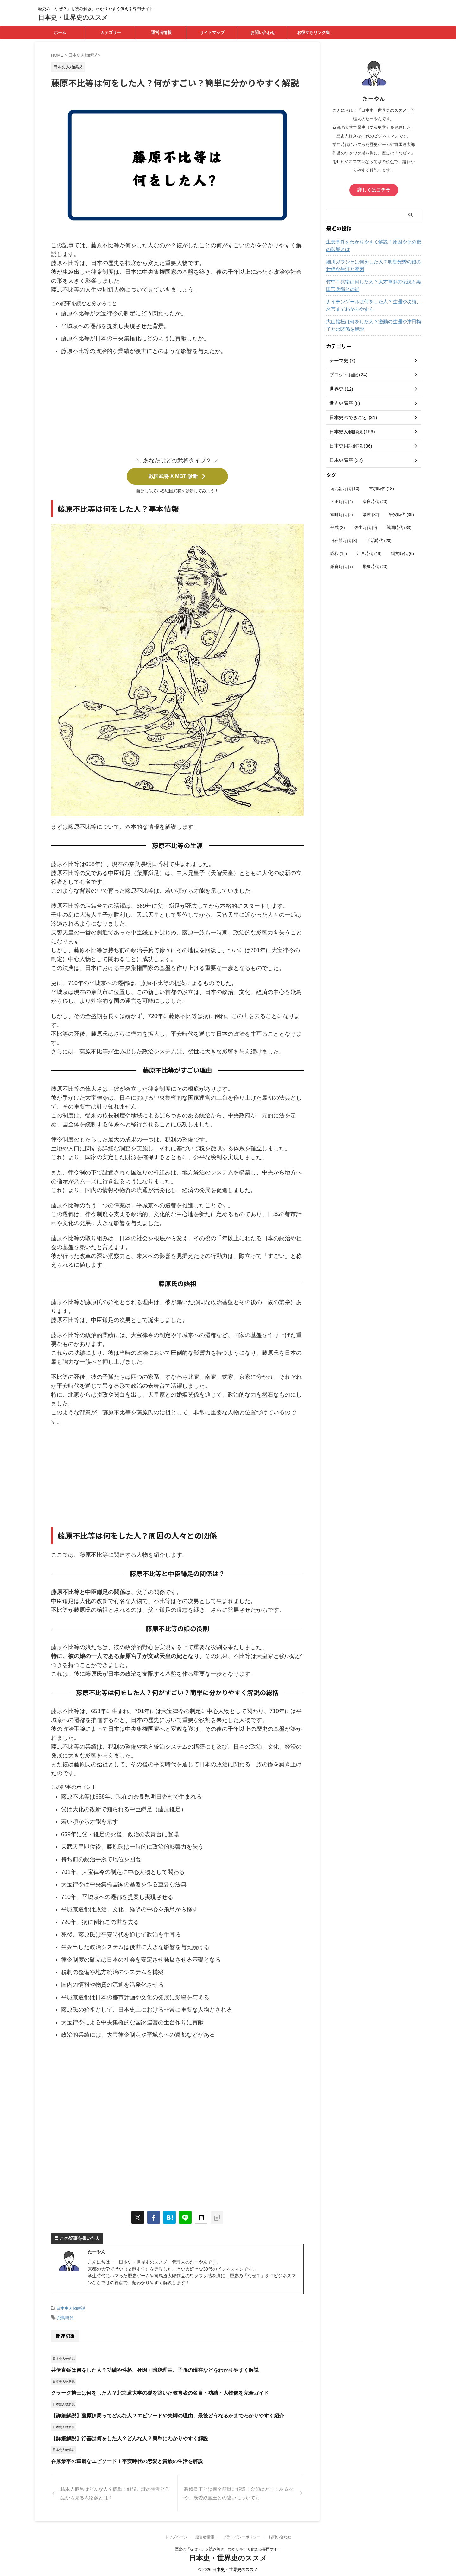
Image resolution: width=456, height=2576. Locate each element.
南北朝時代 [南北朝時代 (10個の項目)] (344, 488)
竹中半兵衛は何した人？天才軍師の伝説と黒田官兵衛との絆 (372, 285)
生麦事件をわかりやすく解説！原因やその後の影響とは (372, 245)
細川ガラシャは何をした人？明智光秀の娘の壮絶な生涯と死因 (372, 265)
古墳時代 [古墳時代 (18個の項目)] (381, 488)
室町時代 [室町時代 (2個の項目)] (341, 514)
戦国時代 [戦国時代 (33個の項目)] (399, 527)
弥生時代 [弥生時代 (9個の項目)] (365, 527)
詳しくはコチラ (373, 189)
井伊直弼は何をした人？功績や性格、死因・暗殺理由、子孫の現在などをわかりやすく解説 (148, 2367)
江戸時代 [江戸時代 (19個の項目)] (369, 552)
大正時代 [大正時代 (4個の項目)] (341, 501)
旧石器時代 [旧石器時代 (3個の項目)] (343, 539)
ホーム (60, 32)
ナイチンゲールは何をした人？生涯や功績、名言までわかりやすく (372, 304)
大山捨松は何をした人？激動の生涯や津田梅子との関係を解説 (372, 324)
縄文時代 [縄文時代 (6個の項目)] (402, 552)
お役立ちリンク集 (313, 32)
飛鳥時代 (65, 2315)
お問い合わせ (262, 32)
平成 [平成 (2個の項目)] (337, 527)
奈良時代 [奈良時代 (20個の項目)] (375, 501)
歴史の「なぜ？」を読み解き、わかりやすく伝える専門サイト (228, 2546)
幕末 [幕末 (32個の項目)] (371, 514)
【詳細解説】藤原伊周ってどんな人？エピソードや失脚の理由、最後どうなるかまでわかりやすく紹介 (160, 2413)
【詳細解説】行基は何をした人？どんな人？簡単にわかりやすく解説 (124, 2436)
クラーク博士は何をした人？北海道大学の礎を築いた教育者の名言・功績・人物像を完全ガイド (153, 2390)
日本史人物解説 (70, 2307)
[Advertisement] (177, 408)
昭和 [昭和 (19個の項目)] (338, 552)
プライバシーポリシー (242, 2534)
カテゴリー (110, 32)
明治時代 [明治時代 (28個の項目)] (379, 539)
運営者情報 (161, 32)
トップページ (176, 2534)
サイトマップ (212, 32)
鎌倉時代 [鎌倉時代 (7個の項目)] (341, 565)
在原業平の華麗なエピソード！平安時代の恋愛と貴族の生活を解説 (122, 2458)
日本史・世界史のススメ (73, 17)
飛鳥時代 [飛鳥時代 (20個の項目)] (375, 565)
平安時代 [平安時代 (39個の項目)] (401, 514)
